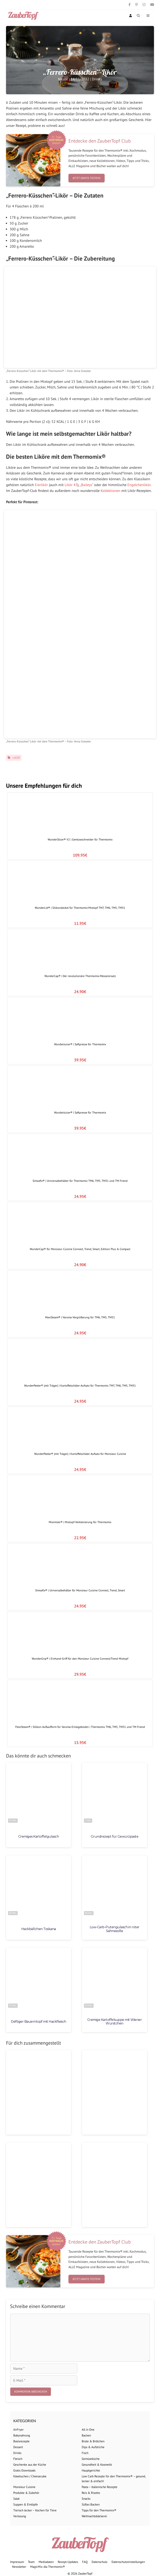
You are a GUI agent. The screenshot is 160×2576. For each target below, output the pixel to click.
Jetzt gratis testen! (86, 178)
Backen (86, 2435)
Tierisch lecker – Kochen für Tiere (35, 2510)
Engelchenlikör (139, 484)
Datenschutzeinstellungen (128, 2562)
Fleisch (17, 2459)
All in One (88, 2429)
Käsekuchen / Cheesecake (29, 2476)
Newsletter (19, 2567)
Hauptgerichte (91, 2470)
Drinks (97, 79)
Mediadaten (46, 2562)
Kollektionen (110, 490)
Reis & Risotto (91, 2493)
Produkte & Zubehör (26, 2493)
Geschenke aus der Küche (29, 2464)
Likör (16, 758)
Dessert (18, 2447)
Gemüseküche (91, 2459)
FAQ (85, 2562)
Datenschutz (99, 2562)
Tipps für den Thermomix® (99, 2510)
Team (31, 2562)
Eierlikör (41, 484)
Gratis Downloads (24, 2470)
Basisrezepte (21, 2441)
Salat (16, 2498)
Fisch (85, 2453)
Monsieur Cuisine (24, 2487)
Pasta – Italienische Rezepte (99, 2487)
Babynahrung (21, 2435)
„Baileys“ (86, 484)
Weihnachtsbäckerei (94, 2516)
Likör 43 (71, 484)
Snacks (86, 2498)
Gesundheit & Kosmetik (97, 2464)
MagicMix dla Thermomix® (47, 2567)
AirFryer (18, 2429)
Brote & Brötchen (93, 2441)
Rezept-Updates (68, 2562)
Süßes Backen (91, 2504)
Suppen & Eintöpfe (25, 2504)
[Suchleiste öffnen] (138, 16)
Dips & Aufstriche (93, 2447)
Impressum (17, 2562)
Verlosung (19, 2516)
